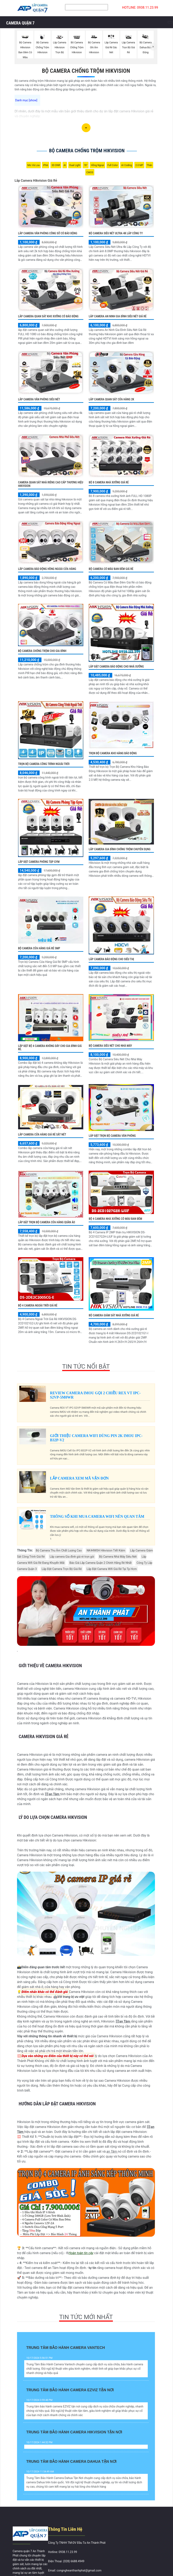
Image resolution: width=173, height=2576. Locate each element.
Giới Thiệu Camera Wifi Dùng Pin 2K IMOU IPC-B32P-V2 (96, 1438)
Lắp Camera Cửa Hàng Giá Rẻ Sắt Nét (42, 1134)
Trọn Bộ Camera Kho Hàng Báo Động (113, 753)
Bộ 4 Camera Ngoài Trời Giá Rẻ (37, 1305)
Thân (149, 165)
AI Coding (126, 165)
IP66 (45, 165)
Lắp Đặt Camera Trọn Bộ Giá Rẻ (62, 1569)
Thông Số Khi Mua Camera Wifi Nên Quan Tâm (97, 1516)
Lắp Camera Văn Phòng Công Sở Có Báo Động (47, 233)
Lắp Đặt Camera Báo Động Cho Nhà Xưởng (116, 666)
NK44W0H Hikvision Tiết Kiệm (106, 1550)
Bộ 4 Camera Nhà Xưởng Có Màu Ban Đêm (115, 1218)
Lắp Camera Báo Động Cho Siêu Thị (111, 959)
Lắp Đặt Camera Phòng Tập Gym (39, 861)
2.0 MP (139, 165)
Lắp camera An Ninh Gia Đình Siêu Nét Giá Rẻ (117, 316)
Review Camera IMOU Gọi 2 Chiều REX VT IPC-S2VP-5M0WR (95, 1395)
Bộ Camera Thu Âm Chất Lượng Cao (59, 1550)
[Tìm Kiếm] (86, 7)
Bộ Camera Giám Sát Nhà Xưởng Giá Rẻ (114, 1315)
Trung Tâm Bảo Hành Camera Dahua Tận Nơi (71, 2461)
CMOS (89, 172)
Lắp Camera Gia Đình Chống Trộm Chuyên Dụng (119, 849)
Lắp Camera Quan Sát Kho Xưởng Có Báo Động (48, 316)
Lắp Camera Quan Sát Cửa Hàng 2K (111, 399)
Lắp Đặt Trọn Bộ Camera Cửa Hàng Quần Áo (46, 1222)
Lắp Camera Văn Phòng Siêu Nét (39, 399)
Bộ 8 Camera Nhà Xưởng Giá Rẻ (109, 482)
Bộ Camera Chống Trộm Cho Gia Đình (42, 651)
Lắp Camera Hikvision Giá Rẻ (36, 181)
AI (65, 165)
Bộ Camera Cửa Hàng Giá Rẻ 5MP (39, 948)
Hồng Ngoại (97, 165)
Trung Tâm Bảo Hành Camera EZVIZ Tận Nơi (70, 2390)
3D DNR (56, 165)
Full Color (113, 165)
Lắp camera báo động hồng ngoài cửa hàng (47, 569)
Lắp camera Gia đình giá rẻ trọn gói (72, 1556)
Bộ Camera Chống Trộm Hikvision (86, 70)
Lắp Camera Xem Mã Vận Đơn (79, 1478)
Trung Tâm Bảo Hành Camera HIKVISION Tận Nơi (74, 2432)
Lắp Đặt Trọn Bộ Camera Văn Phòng (112, 1135)
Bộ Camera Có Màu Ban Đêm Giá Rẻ (111, 569)
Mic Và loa (33, 165)
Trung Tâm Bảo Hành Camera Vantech (65, 2348)
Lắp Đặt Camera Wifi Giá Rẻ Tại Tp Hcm (112, 1569)
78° (85, 165)
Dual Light (74, 165)
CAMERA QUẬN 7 (20, 23)
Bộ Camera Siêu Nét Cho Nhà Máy (110, 1045)
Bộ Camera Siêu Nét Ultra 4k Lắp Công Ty (116, 233)
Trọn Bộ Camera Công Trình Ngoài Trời (44, 764)
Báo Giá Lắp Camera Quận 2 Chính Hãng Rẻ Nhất (100, 1562)
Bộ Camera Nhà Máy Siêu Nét (118, 1556)
